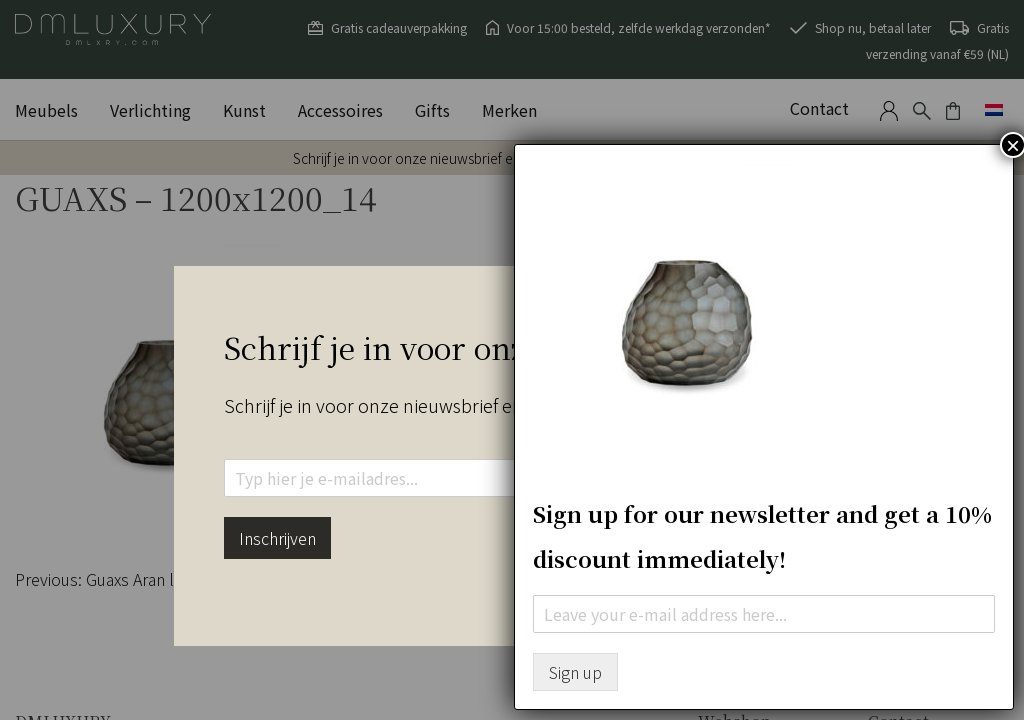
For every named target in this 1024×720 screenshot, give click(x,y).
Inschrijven (277, 538)
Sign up (575, 672)
